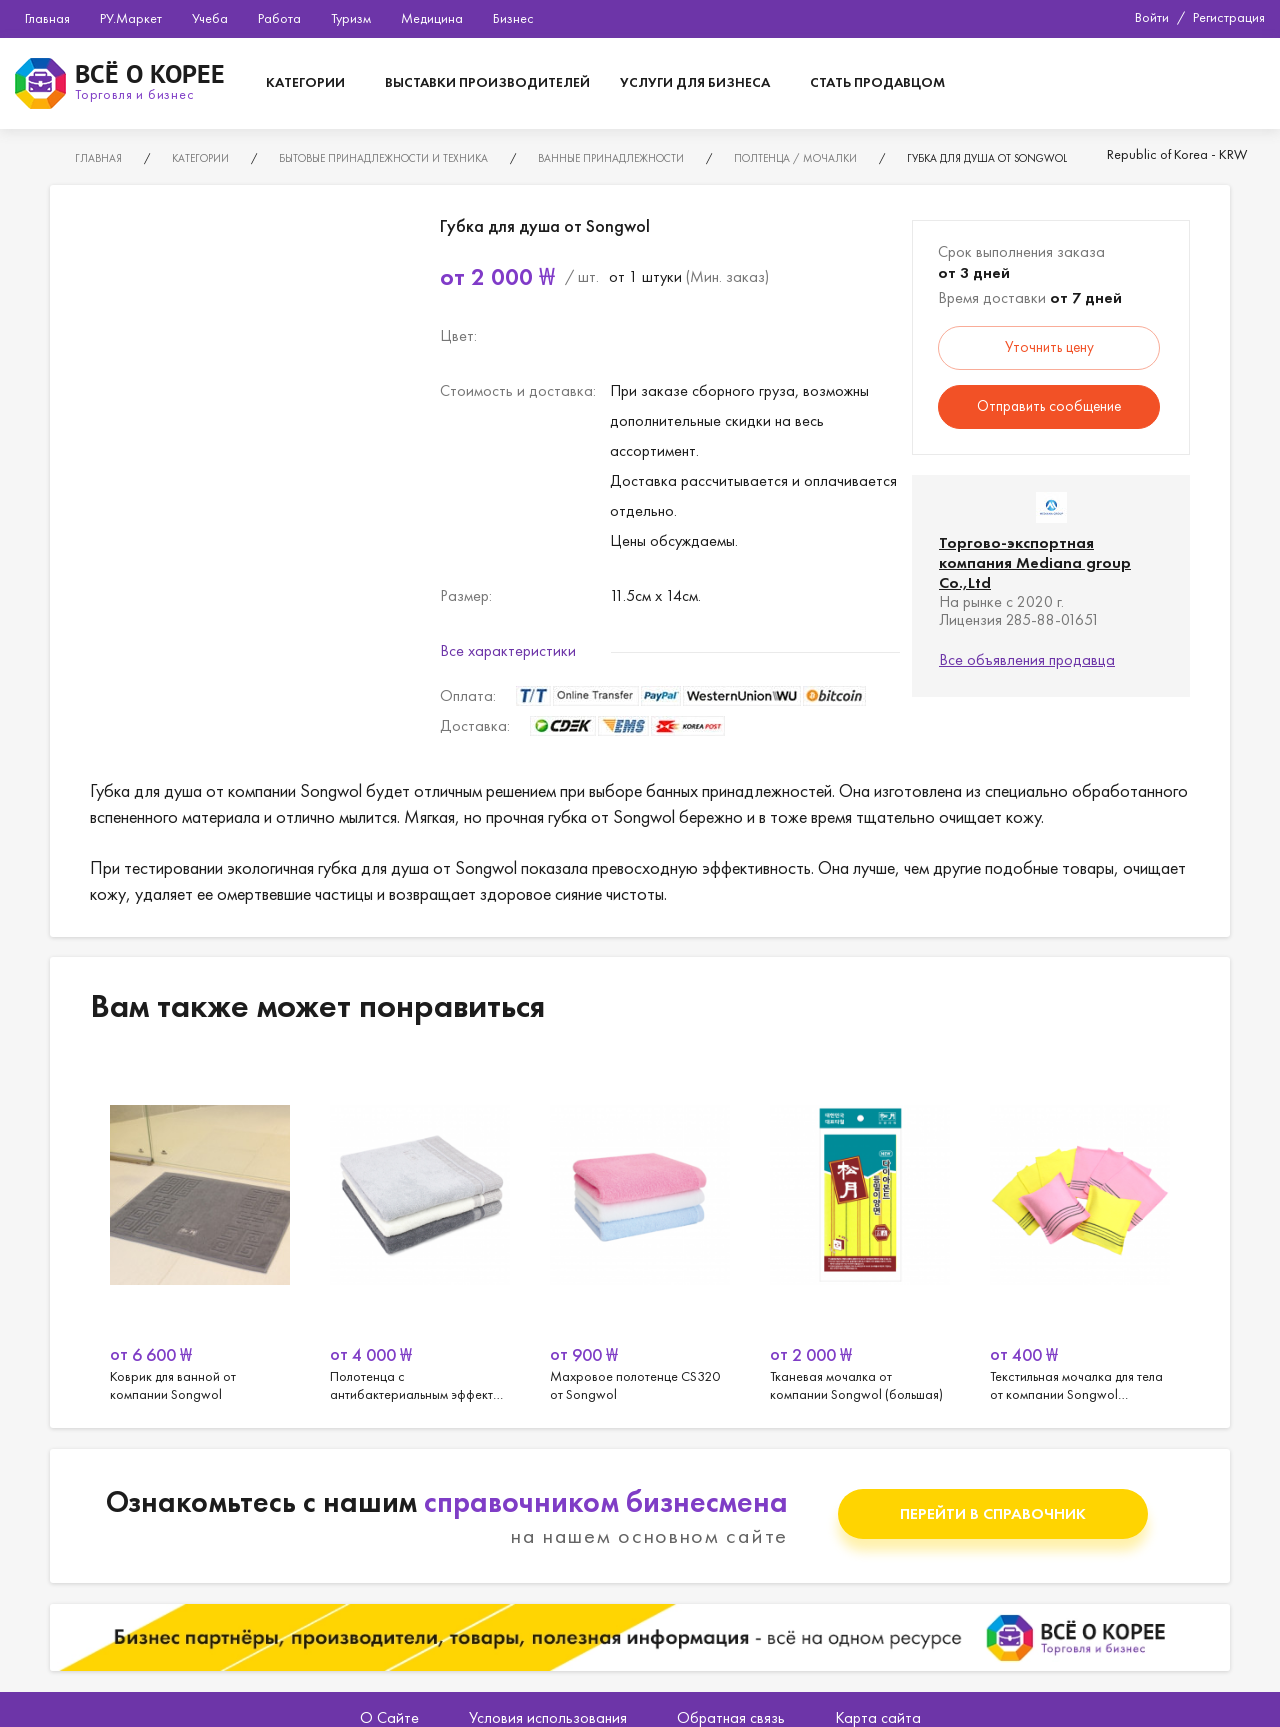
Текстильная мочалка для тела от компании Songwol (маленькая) (1080, 1230)
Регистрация (1229, 17)
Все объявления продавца (1027, 659)
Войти (1152, 17)
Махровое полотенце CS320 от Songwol (640, 1230)
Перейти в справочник (993, 1513)
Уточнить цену (1049, 347)
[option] (200, 1230)
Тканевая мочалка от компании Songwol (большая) (860, 1230)
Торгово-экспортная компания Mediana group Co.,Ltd (1035, 562)
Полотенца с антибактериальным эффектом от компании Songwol (420, 1230)
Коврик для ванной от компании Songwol (200, 1230)
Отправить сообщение (1049, 406)
